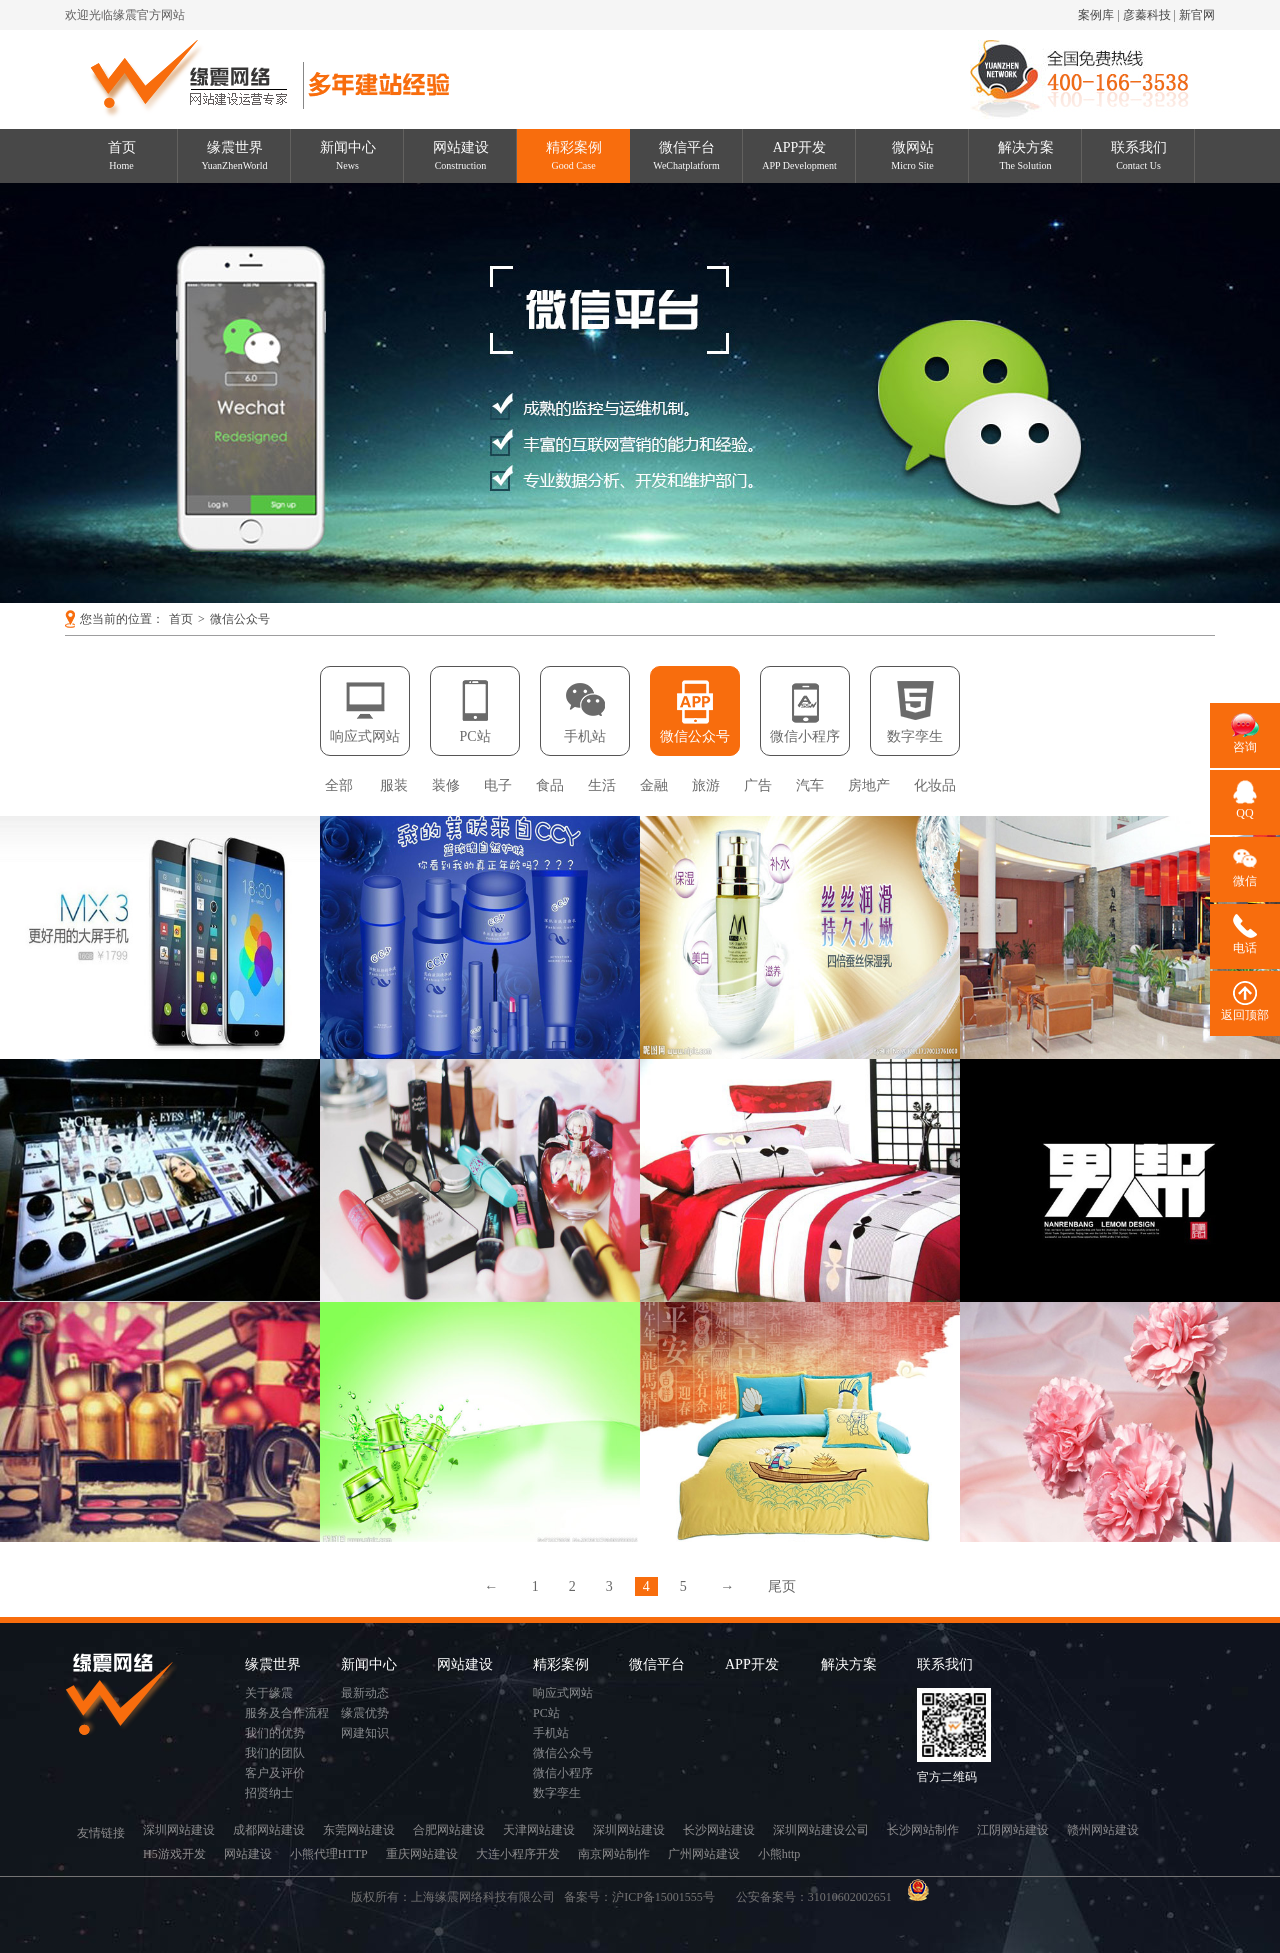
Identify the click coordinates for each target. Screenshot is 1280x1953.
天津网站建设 (539, 1830)
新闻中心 (348, 155)
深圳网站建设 (179, 1830)
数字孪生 (915, 736)
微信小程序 (805, 736)
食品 (550, 785)
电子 (498, 785)
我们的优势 (275, 1733)
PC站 (474, 736)
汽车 (810, 785)
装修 (446, 785)
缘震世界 (235, 155)
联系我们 (1139, 155)
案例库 (1096, 15)
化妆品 (935, 785)
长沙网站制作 (923, 1830)
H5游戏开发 (174, 1854)
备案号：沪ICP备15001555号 (645, 1897)
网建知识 (365, 1733)
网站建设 (461, 155)
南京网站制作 (614, 1854)
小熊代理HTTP (329, 1854)
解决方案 (1026, 155)
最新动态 (365, 1693)
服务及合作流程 (287, 1713)
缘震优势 (365, 1713)
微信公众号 (240, 619)
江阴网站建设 (1013, 1830)
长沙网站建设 (719, 1830)
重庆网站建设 (422, 1854)
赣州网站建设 (1103, 1830)
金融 (654, 785)
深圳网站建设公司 (821, 1830)
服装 (394, 785)
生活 (602, 785)
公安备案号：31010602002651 (815, 1897)
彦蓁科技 (1147, 15)
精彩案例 (574, 155)
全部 (339, 785)
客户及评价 (275, 1773)
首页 (122, 155)
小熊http (779, 1854)
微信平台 (686, 155)
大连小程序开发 (518, 1854)
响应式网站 (365, 736)
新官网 (1197, 15)
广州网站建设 (704, 1854)
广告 (758, 785)
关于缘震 (269, 1693)
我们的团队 (275, 1753)
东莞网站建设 (359, 1830)
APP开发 (799, 155)
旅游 (706, 785)
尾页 (782, 1586)
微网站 (912, 155)
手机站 (585, 736)
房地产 (869, 785)
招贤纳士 (269, 1793)
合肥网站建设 (449, 1830)
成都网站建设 (269, 1830)
